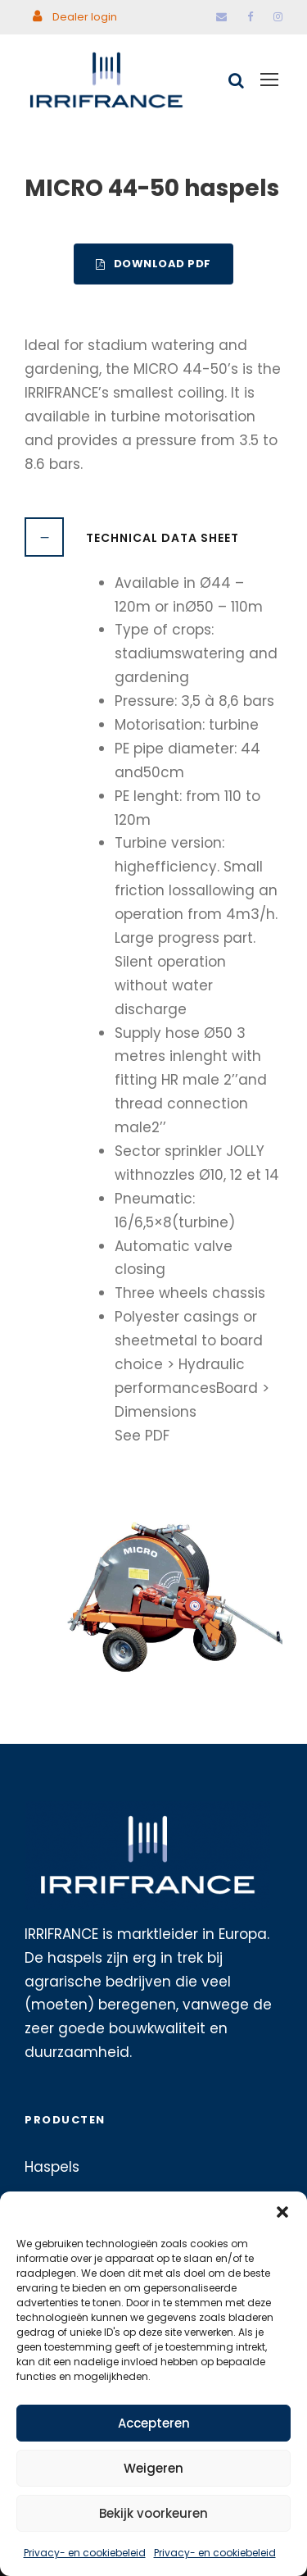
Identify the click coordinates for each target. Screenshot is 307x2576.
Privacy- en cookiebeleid (85, 2553)
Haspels (52, 2167)
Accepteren (154, 2423)
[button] (282, 2212)
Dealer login (75, 17)
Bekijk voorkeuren (153, 2513)
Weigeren (153, 2468)
